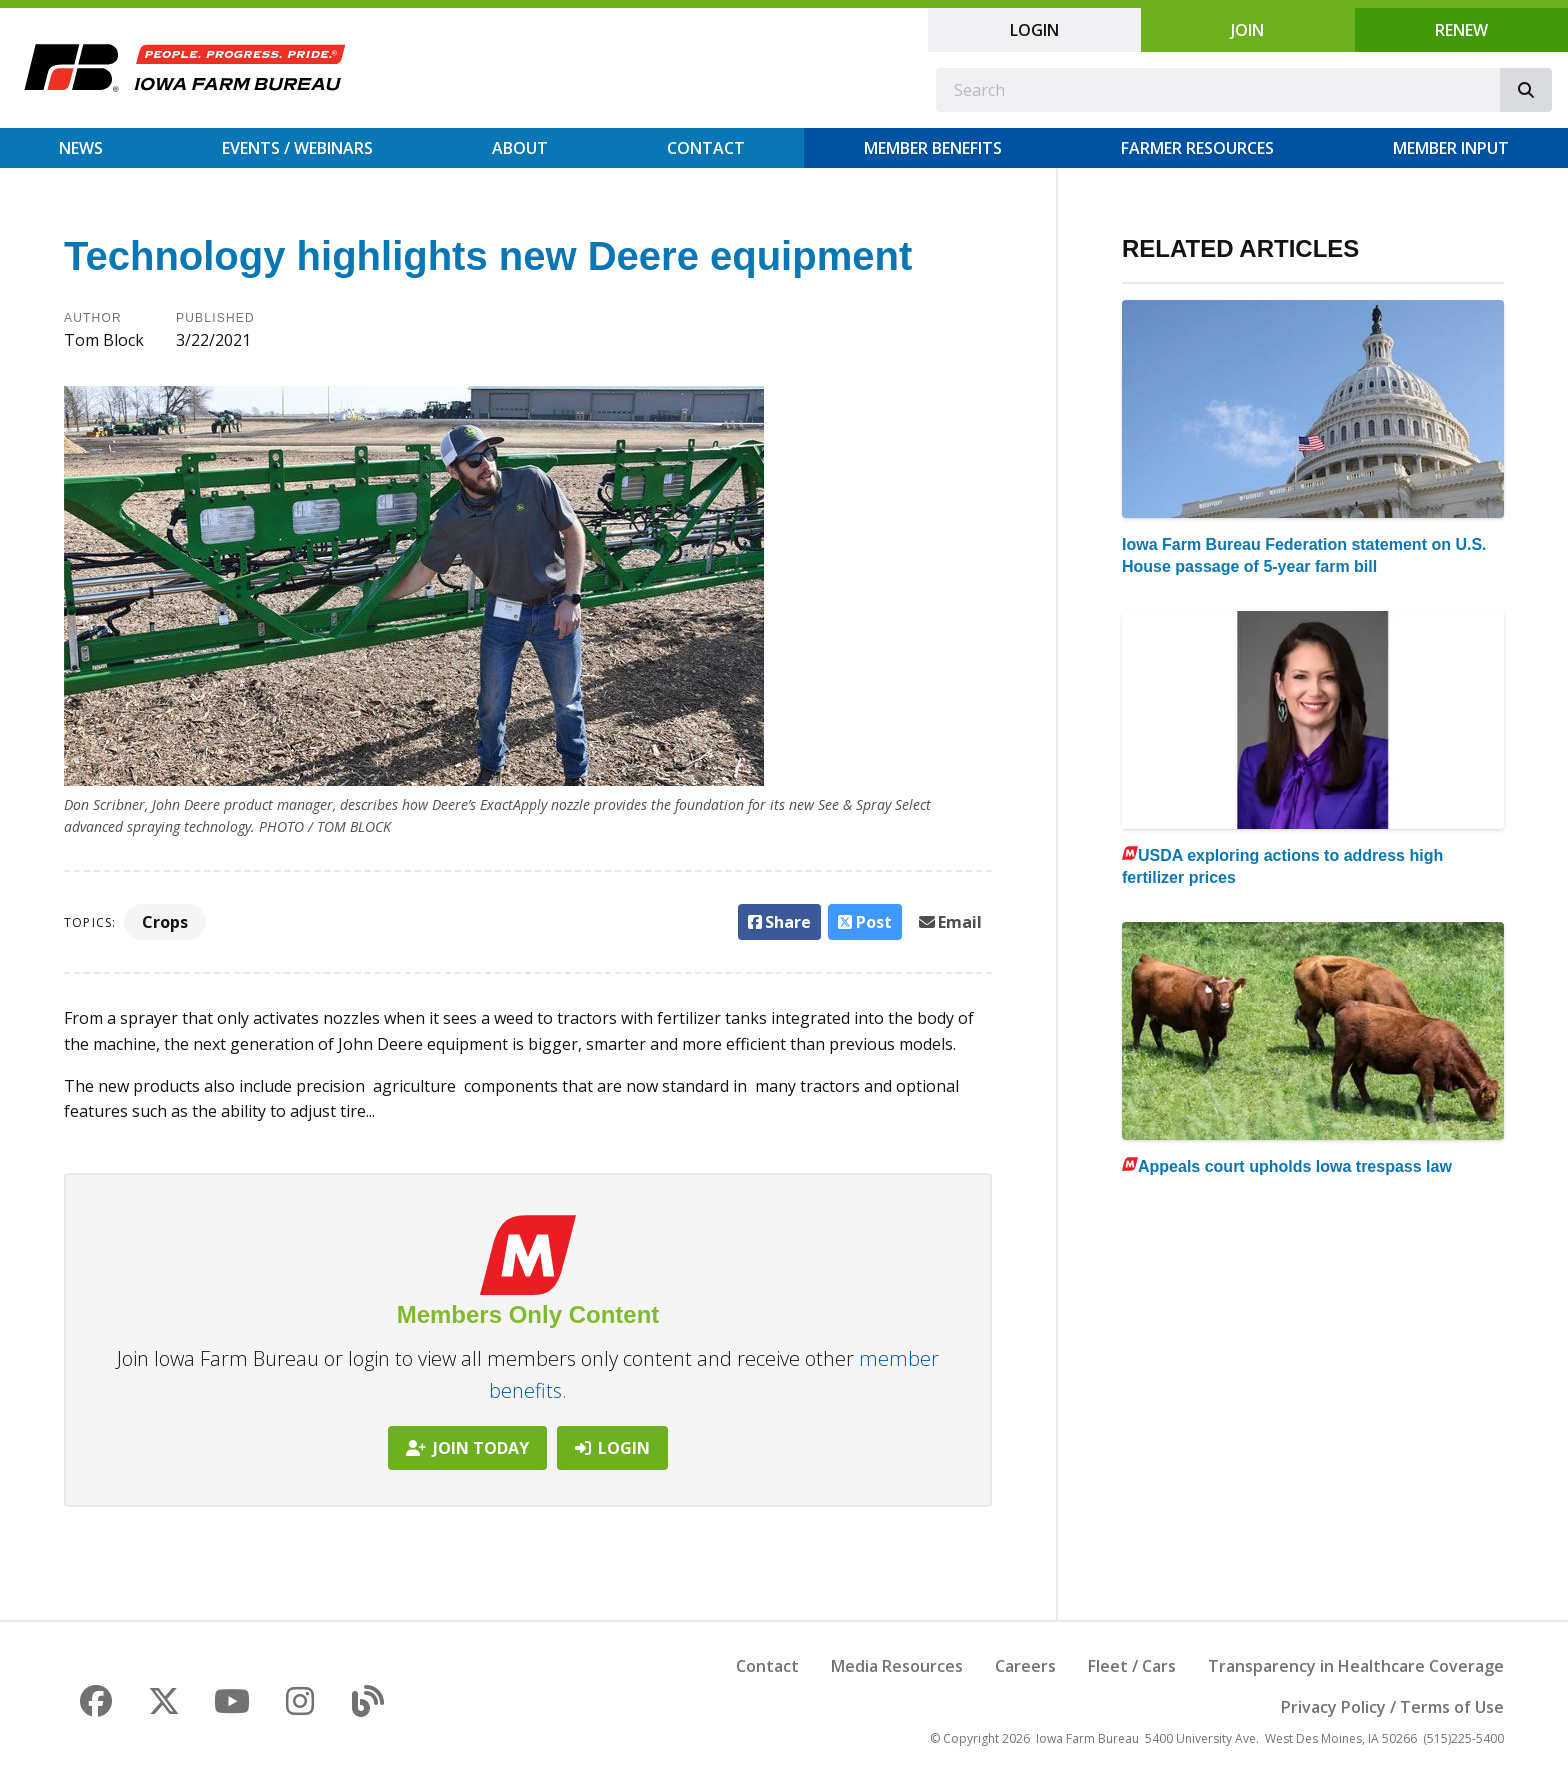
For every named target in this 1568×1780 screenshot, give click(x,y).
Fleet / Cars (1132, 1666)
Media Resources (897, 1666)
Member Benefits (933, 148)
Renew (1461, 30)
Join (1247, 30)
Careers (1025, 1666)
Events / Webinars (297, 148)
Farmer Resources (1197, 148)
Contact (706, 148)
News (81, 148)
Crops (165, 922)
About (520, 148)
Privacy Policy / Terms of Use (1392, 1707)
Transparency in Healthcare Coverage (1356, 1666)
